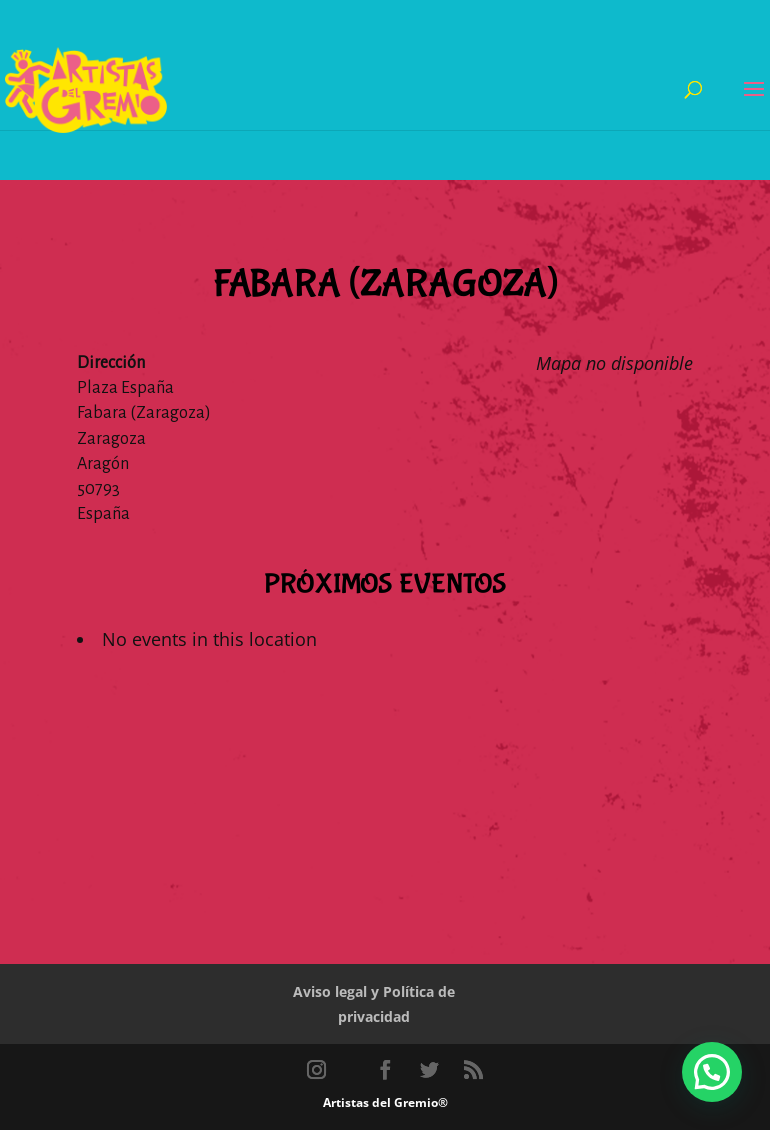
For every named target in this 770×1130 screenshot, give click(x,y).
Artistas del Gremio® (385, 1102)
